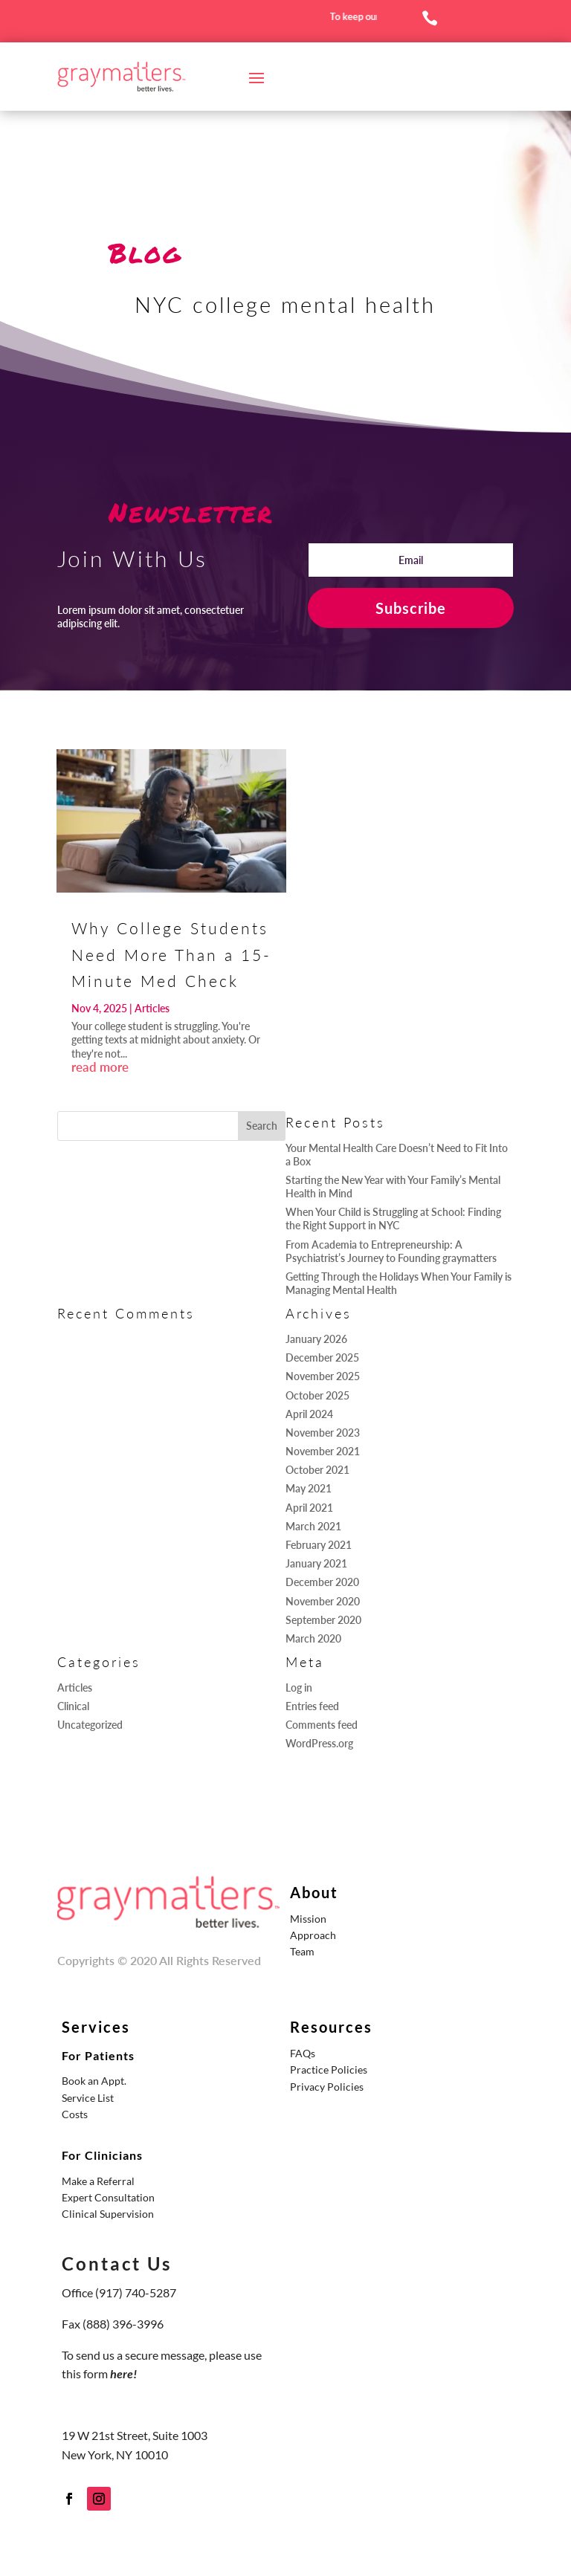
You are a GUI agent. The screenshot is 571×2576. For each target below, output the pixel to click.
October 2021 (317, 1469)
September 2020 (323, 1620)
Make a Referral (98, 2181)
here (121, 2373)
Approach (313, 1935)
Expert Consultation (108, 2197)
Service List (88, 2097)
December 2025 (322, 1357)
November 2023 (323, 1432)
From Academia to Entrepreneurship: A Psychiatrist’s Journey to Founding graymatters (391, 1251)
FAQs (302, 2053)
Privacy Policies (327, 2086)
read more (100, 1067)
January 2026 (316, 1339)
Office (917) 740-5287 (119, 2292)
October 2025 (317, 1395)
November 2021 (323, 1451)
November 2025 (323, 1376)
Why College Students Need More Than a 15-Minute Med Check (171, 954)
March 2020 (313, 1638)
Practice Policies (328, 2069)
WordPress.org (319, 1743)
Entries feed (312, 1706)
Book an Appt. (94, 2080)
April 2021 (309, 1507)
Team (302, 1951)
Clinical (73, 1706)
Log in (299, 1687)
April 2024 (309, 1414)
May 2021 (309, 1488)
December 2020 (322, 1582)
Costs (75, 2114)
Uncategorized (90, 1724)
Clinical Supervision (108, 2213)
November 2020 (323, 1601)
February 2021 (319, 1544)
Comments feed (322, 1724)
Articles (152, 1008)
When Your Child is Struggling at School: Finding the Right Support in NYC (393, 1219)
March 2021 (313, 1526)
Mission (308, 1918)
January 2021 (316, 1563)
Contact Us (117, 2263)
